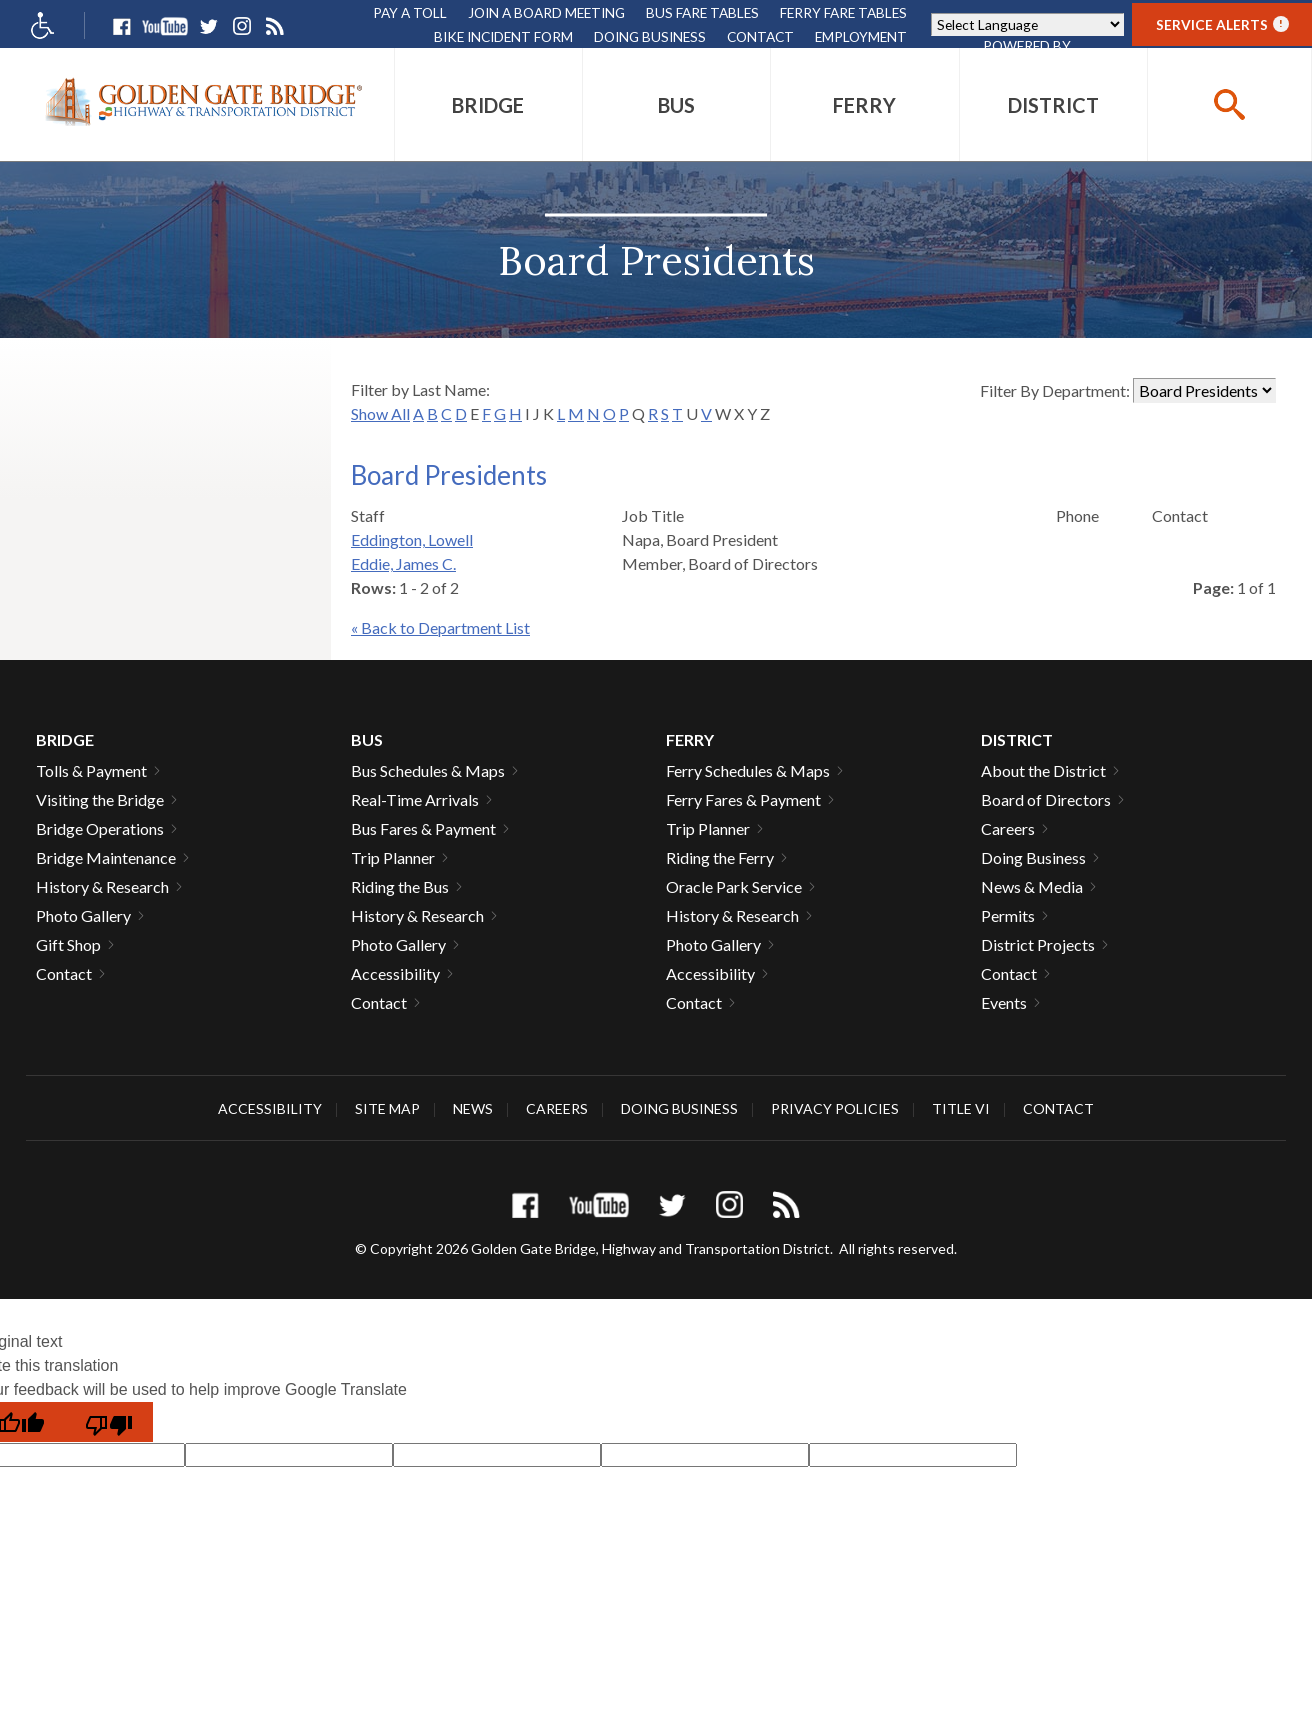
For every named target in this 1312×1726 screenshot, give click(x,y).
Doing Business (650, 36)
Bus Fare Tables (702, 12)
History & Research (102, 886)
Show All (380, 413)
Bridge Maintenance (106, 857)
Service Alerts (1222, 24)
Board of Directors (1046, 799)
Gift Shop (68, 944)
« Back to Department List (440, 627)
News (473, 1108)
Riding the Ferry (720, 857)
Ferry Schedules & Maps (748, 770)
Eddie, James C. (403, 563)
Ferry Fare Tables (843, 12)
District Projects (1038, 944)
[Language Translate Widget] (1027, 24)
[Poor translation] (109, 1422)
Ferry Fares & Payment (743, 799)
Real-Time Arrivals (415, 799)
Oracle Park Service (734, 886)
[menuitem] (488, 104)
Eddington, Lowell (412, 539)
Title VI (961, 1108)
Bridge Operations (100, 828)
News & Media (1032, 886)
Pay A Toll (410, 12)
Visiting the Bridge (100, 799)
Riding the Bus (400, 886)
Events (1004, 1002)
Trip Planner (393, 857)
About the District (1043, 770)
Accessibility (395, 973)
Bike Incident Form (503, 36)
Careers (1008, 828)
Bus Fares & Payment (423, 828)
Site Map (387, 1108)
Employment (861, 36)
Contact (760, 36)
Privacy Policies (835, 1108)
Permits (1008, 915)
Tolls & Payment (91, 770)
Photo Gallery (83, 915)
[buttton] (1229, 104)
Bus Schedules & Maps (428, 770)
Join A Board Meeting (546, 12)
